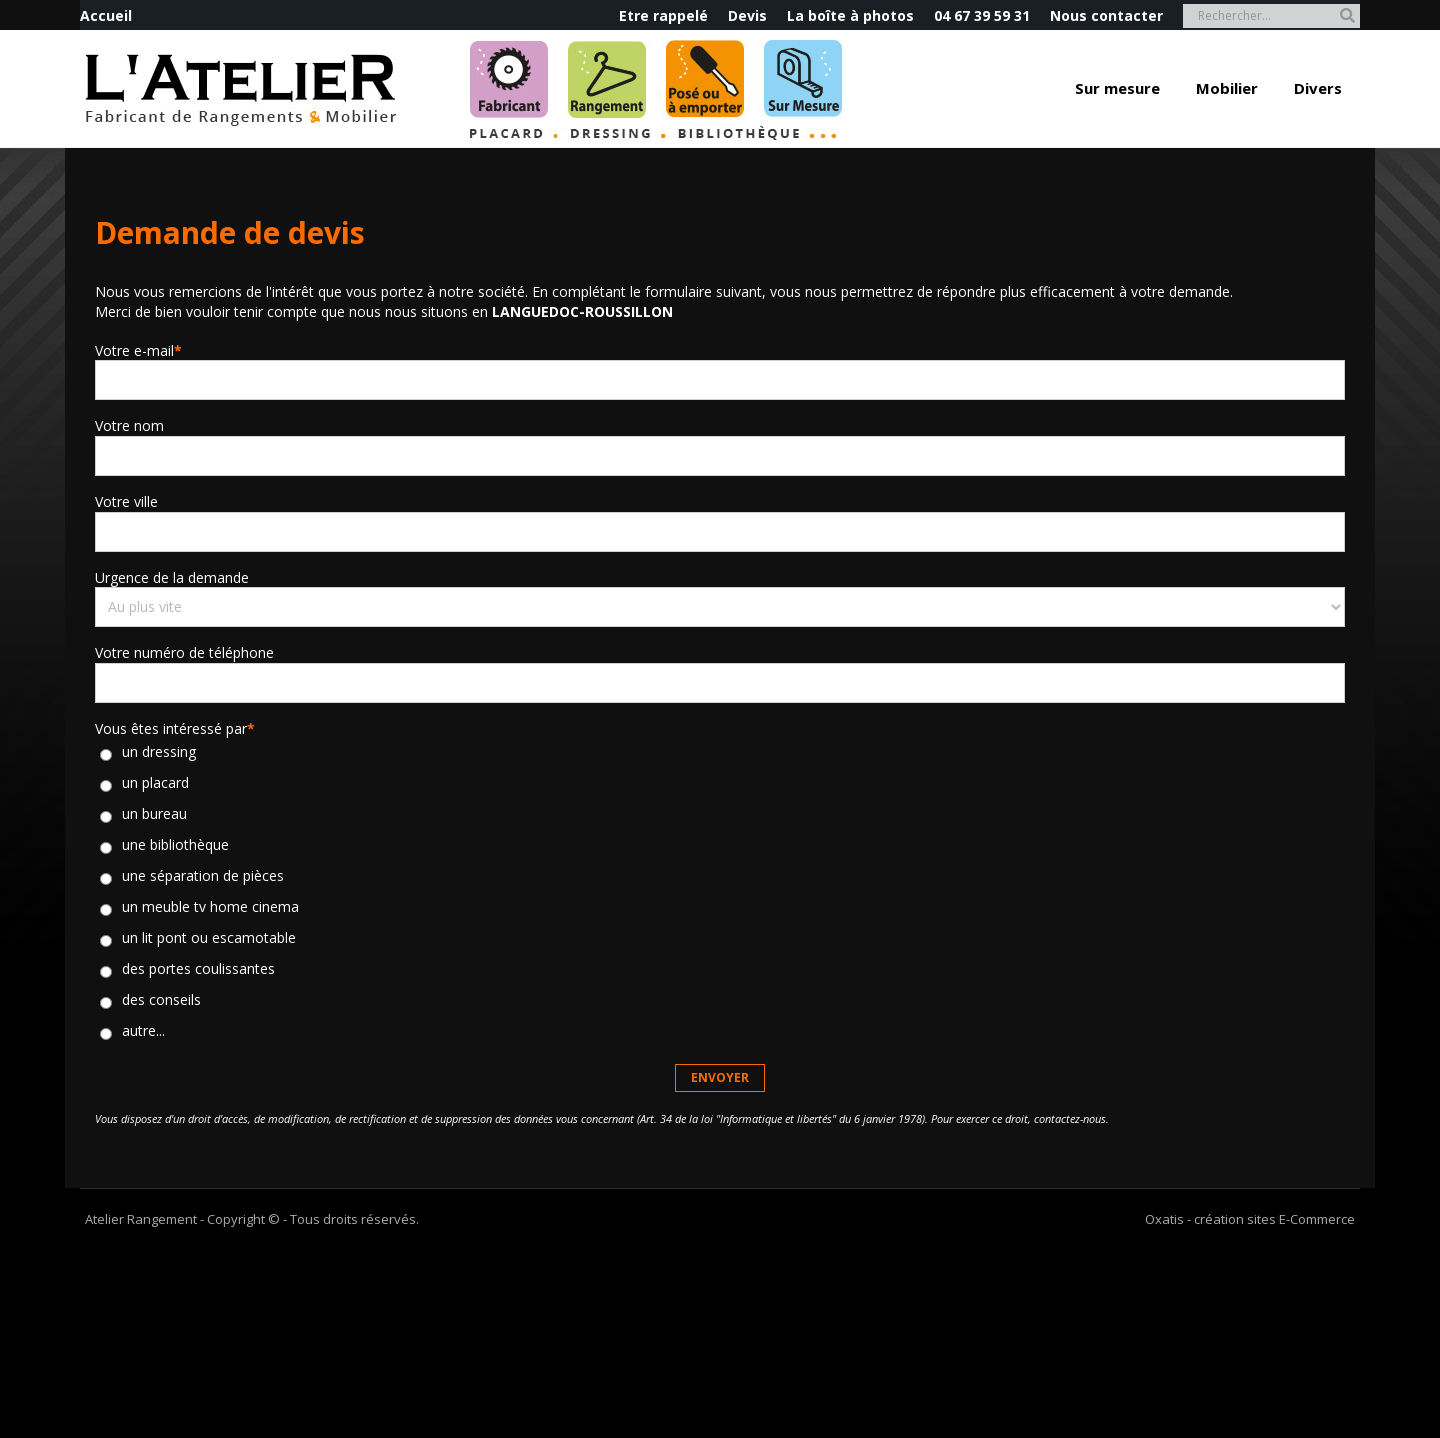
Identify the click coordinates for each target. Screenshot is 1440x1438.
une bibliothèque (175, 845)
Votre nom (129, 425)
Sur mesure (1117, 88)
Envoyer (720, 1077)
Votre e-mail (138, 350)
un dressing (159, 752)
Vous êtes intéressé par (175, 728)
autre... (143, 1031)
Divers (1318, 88)
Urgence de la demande (172, 577)
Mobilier (1227, 88)
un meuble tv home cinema (210, 907)
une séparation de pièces (203, 876)
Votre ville (126, 501)
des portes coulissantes (198, 969)
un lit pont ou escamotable (209, 938)
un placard (155, 783)
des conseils (161, 1000)
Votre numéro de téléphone (184, 652)
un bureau (154, 814)
